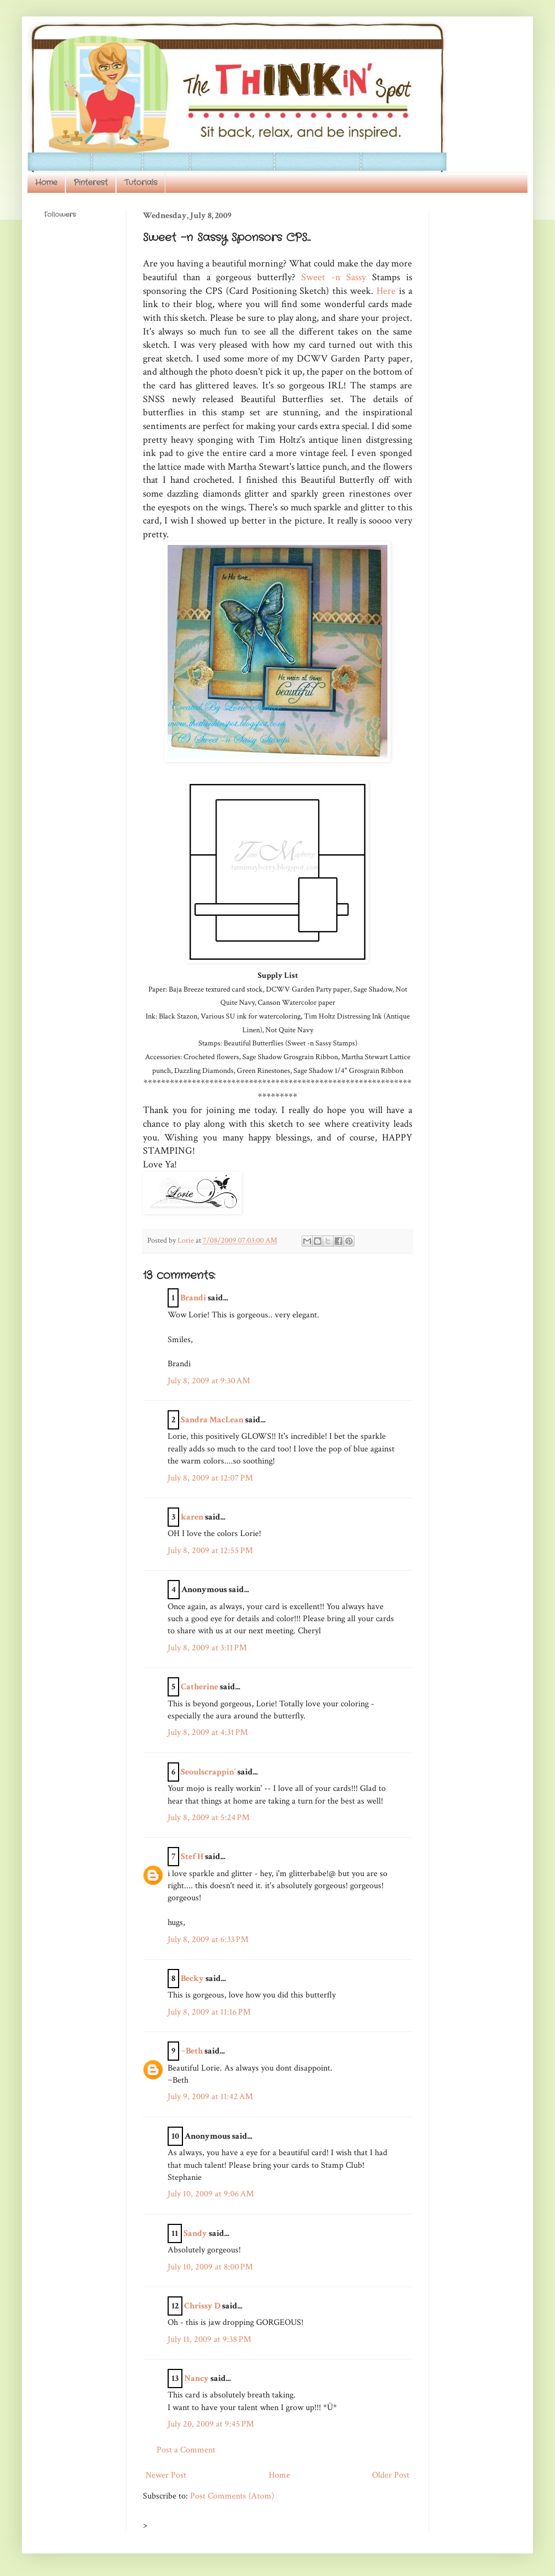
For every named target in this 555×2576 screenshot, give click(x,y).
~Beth (192, 2051)
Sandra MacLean (212, 1420)
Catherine (199, 1687)
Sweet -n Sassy (336, 277)
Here (386, 291)
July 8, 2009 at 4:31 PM (208, 1732)
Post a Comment (186, 2450)
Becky (192, 1978)
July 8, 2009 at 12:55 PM (210, 1550)
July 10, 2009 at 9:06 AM (211, 2194)
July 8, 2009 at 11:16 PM (209, 2012)
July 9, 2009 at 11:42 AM (210, 2096)
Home (46, 182)
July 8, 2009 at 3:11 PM (207, 1648)
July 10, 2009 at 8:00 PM (210, 2267)
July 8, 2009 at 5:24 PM (208, 1817)
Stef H (192, 1856)
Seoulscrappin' (208, 1772)
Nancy (196, 2378)
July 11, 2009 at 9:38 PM (209, 2339)
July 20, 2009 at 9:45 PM (211, 2424)
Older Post (390, 2475)
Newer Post (166, 2475)
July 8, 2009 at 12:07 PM (210, 1478)
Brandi (193, 1298)
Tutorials (140, 182)
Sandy (195, 2233)
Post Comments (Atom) (232, 2496)
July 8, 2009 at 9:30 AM (209, 1381)
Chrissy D (202, 2306)
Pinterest (91, 182)
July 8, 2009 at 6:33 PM (208, 1939)
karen (192, 1517)
